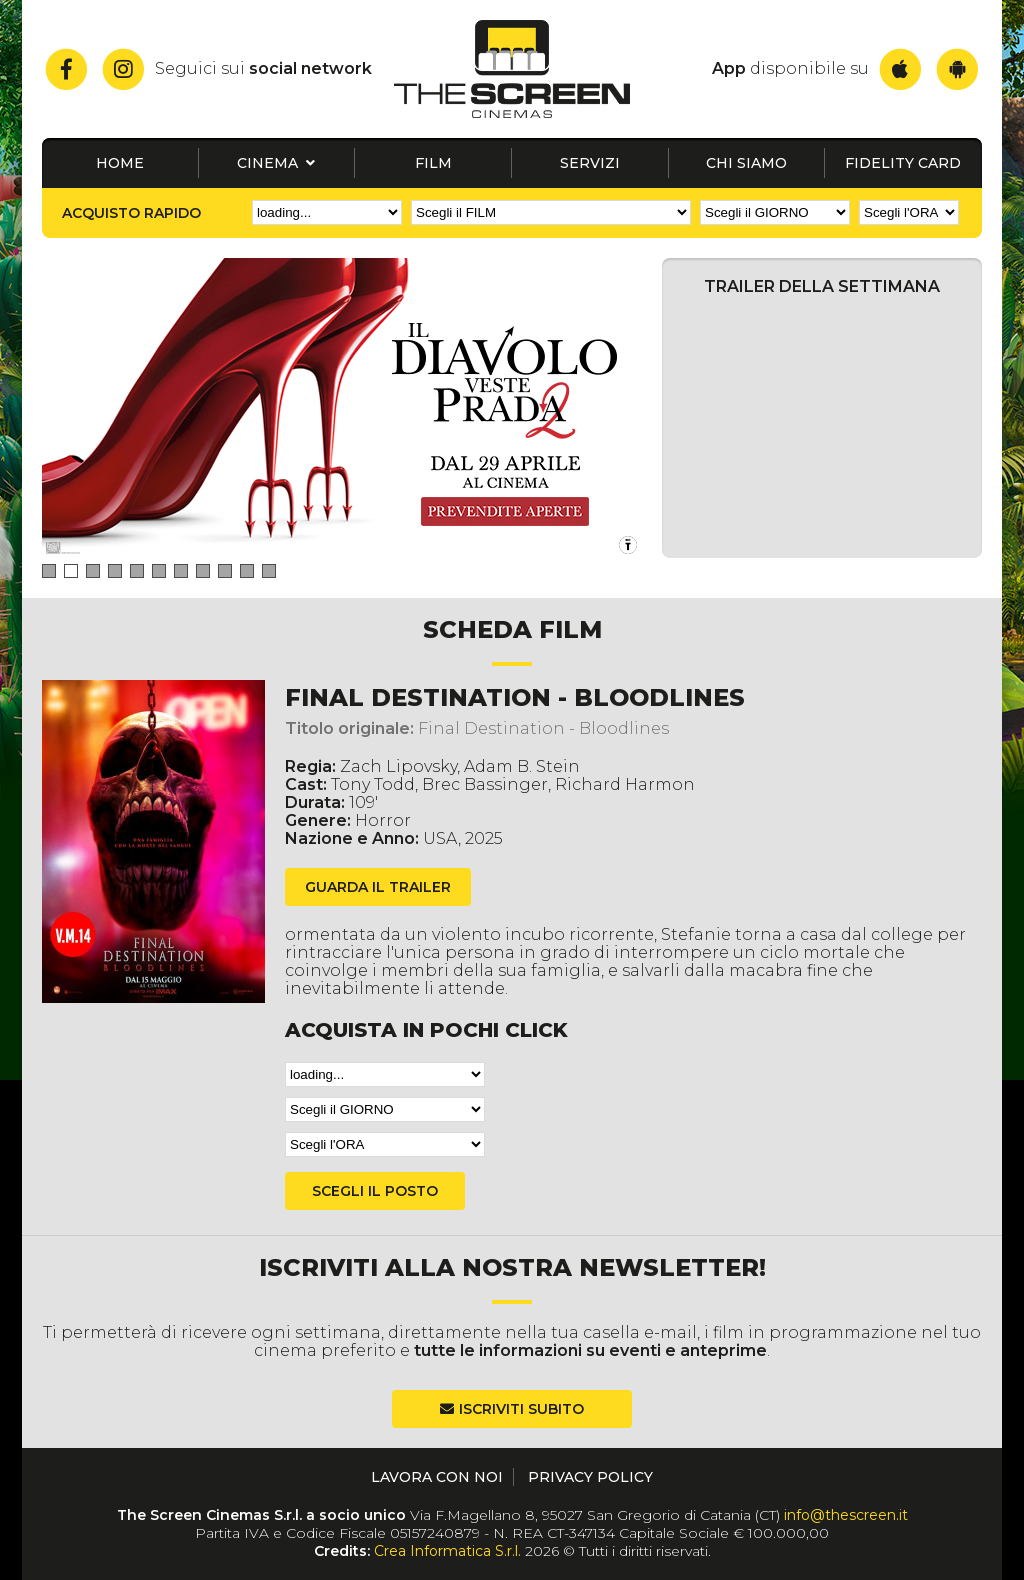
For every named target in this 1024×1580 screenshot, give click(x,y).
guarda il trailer (378, 887)
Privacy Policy (590, 1477)
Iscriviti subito (521, 1409)
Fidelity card (903, 163)
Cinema (276, 163)
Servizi (590, 163)
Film (433, 163)
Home (120, 163)
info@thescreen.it (846, 1515)
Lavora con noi (437, 1477)
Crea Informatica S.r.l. (447, 1551)
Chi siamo (746, 163)
